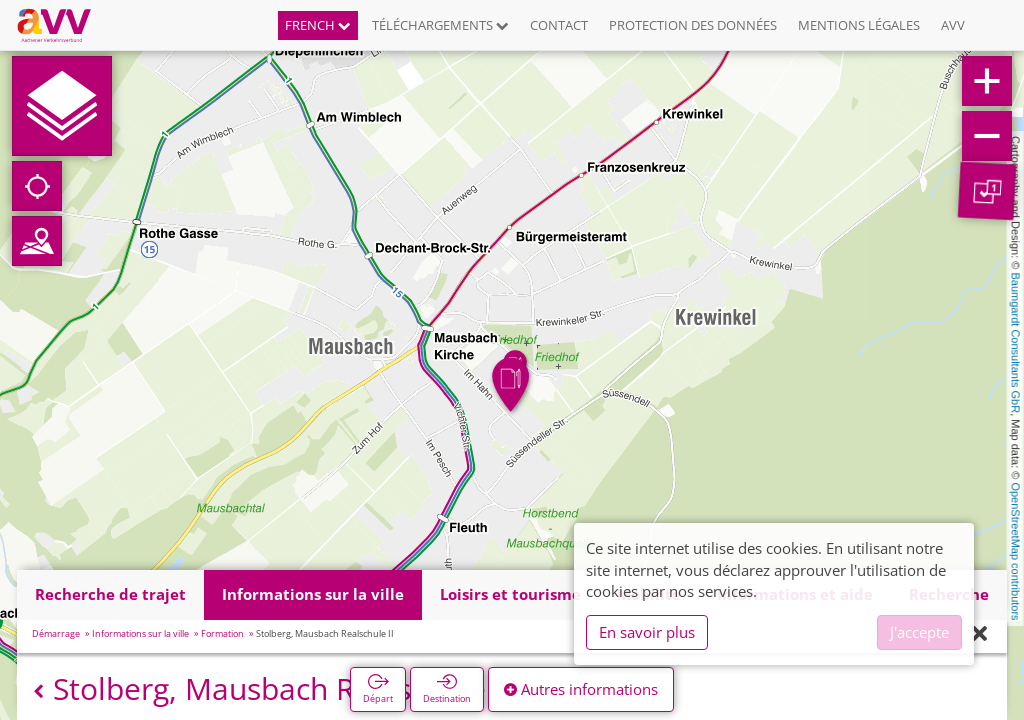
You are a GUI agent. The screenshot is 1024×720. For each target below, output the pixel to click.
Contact (559, 25)
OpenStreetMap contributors (1016, 551)
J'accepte (919, 632)
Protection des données (693, 25)
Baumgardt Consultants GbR (1016, 343)
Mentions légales (859, 25)
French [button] (318, 25)
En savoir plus (647, 632)
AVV (953, 25)
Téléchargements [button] (440, 25)
